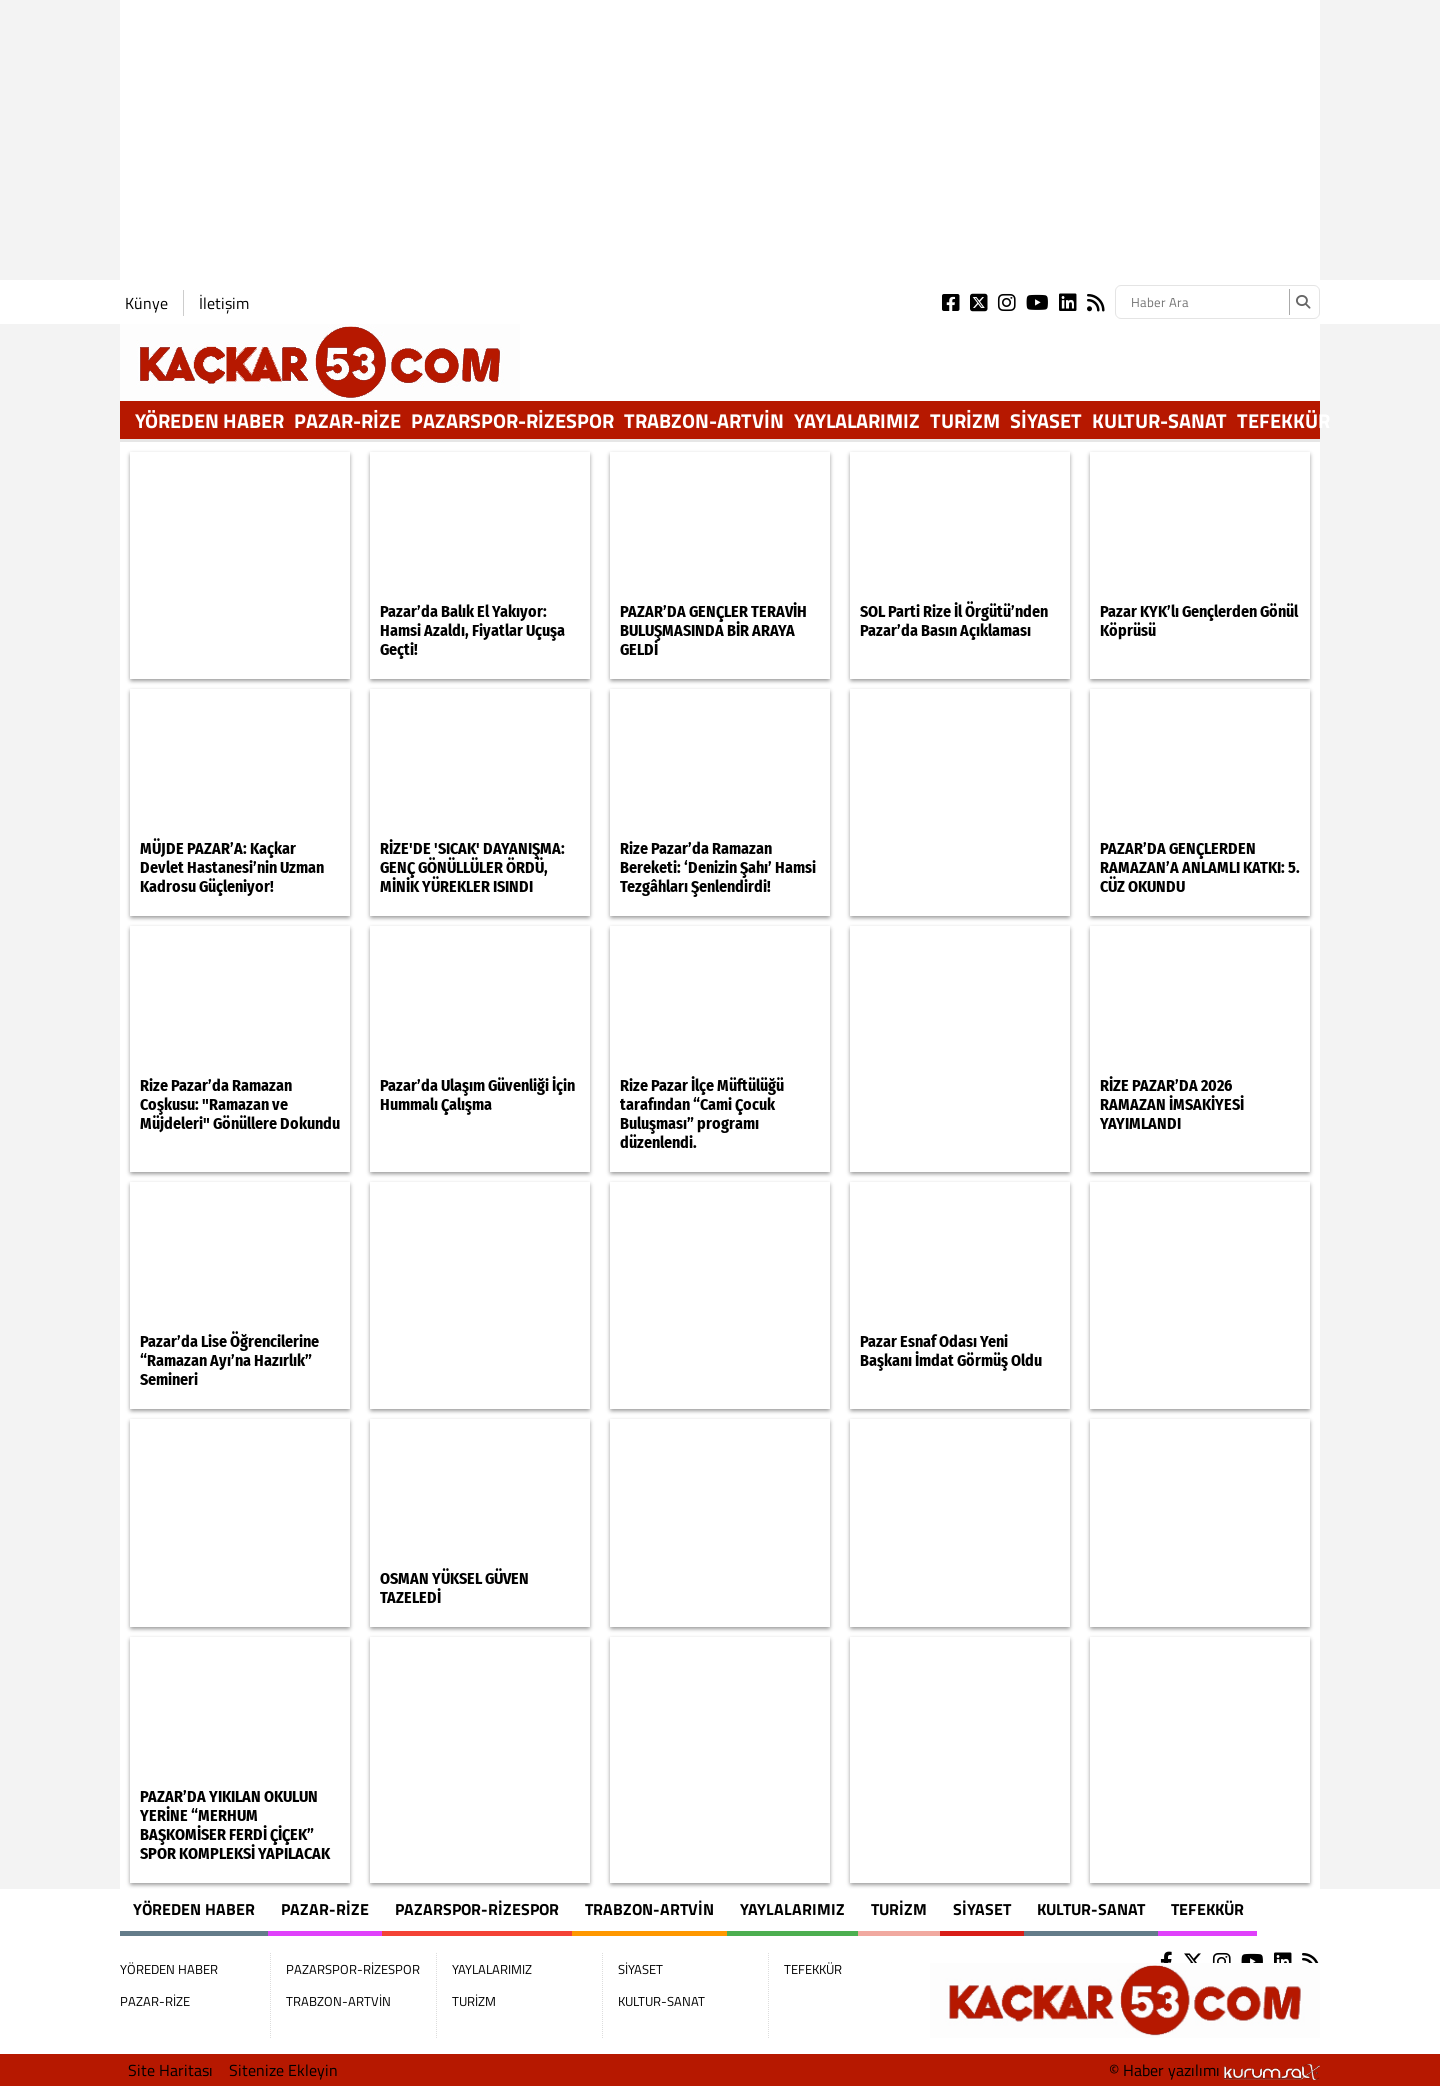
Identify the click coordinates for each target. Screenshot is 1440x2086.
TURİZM (965, 420)
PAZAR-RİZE (347, 420)
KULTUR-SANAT (1159, 420)
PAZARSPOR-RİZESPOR (512, 420)
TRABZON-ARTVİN (704, 420)
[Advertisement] (720, 140)
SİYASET (1046, 420)
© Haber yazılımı (1214, 2070)
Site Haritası (170, 2070)
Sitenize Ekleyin (283, 2070)
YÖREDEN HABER (209, 420)
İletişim (224, 303)
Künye (146, 303)
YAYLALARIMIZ (857, 420)
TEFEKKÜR (1283, 420)
